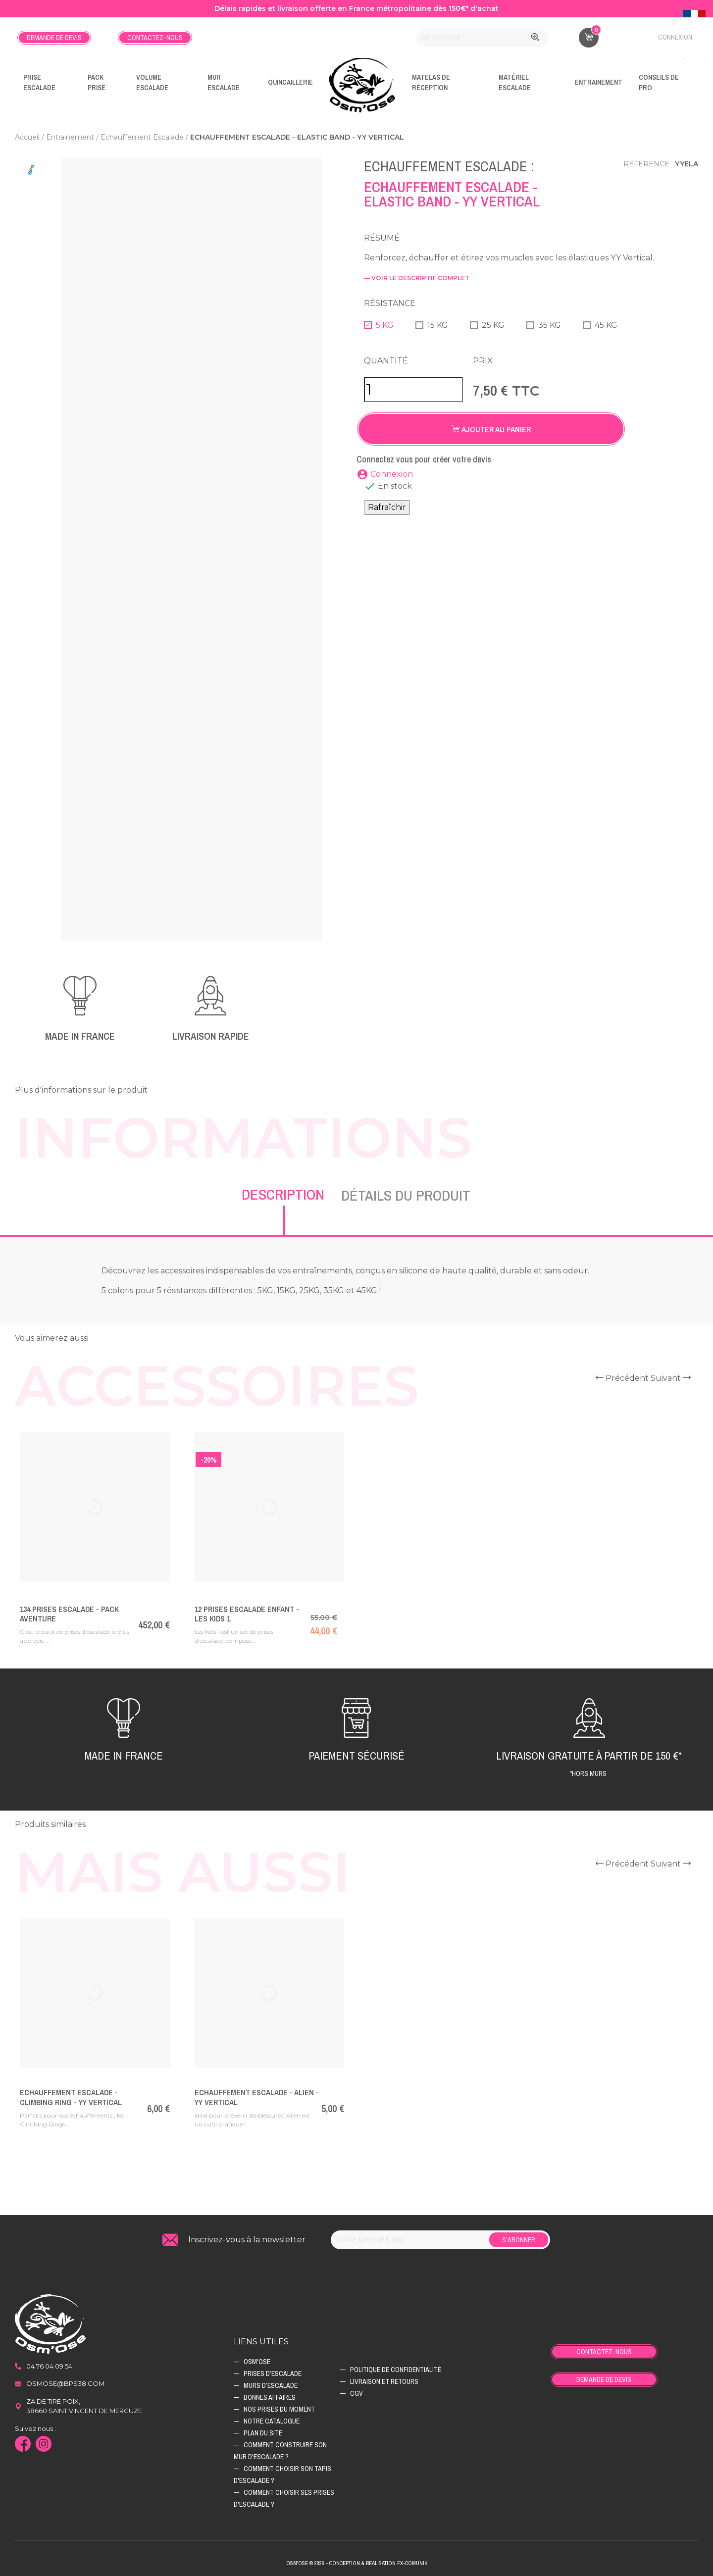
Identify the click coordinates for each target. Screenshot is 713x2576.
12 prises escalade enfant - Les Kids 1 (247, 1614)
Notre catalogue (272, 2421)
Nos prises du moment (279, 2409)
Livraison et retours (384, 2381)
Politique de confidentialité (395, 2369)
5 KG (385, 325)
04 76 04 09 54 (49, 2366)
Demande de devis (54, 37)
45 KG (606, 325)
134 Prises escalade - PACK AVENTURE (69, 1614)
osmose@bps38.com (65, 2383)
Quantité (386, 360)
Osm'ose (257, 2361)
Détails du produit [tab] (405, 1195)
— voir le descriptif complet (416, 278)
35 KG (549, 325)
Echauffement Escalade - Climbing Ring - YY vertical (71, 2097)
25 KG (493, 325)
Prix (483, 360)
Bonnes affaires (270, 2397)
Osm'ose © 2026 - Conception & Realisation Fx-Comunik (356, 2563)
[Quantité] (413, 389)
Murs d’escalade (271, 2385)
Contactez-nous (155, 37)
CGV (356, 2393)
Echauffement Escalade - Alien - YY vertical (257, 2097)
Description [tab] (283, 1194)
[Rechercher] (482, 38)
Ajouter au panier (491, 429)
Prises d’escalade (273, 2373)
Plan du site (263, 2432)
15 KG (437, 325)
